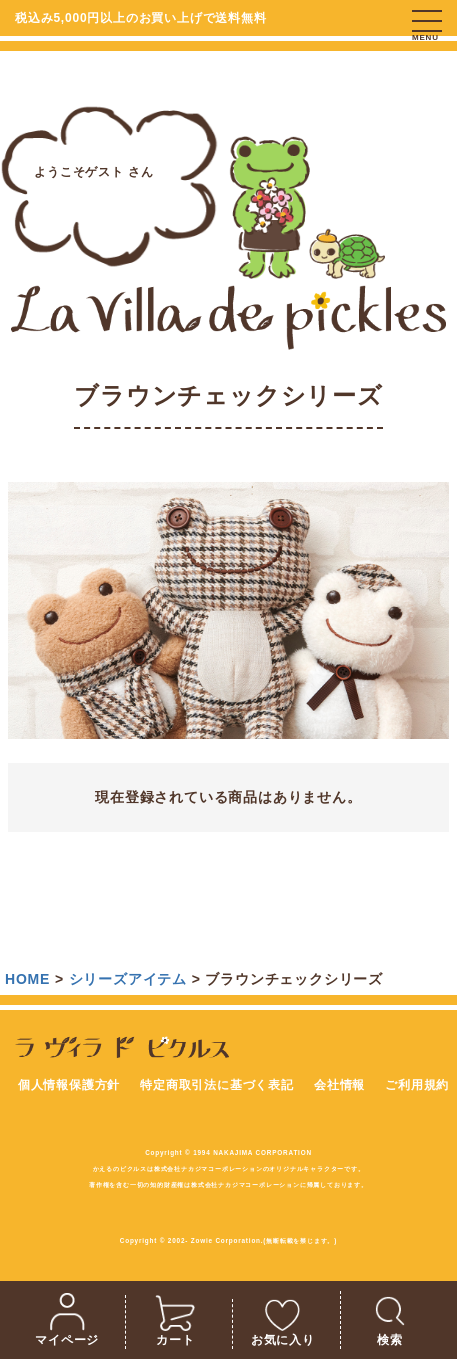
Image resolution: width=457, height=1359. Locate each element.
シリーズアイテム (128, 979)
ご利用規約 (417, 1085)
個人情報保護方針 (69, 1085)
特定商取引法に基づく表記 (217, 1085)
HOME (27, 979)
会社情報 (339, 1085)
